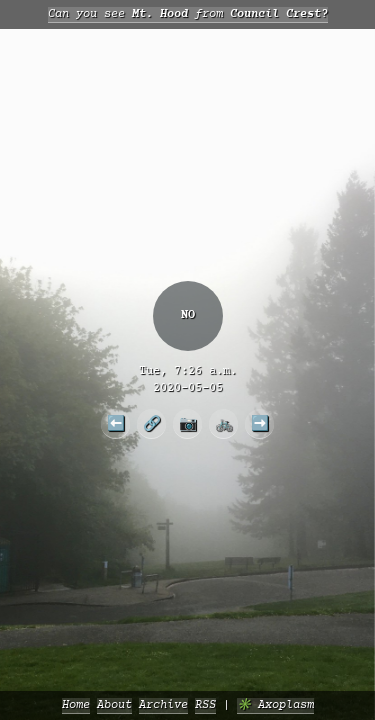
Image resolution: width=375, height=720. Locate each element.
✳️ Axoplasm (275, 705)
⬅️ (116, 423)
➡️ (260, 423)
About (114, 705)
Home (76, 705)
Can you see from (188, 14)
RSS (205, 705)
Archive (163, 705)
